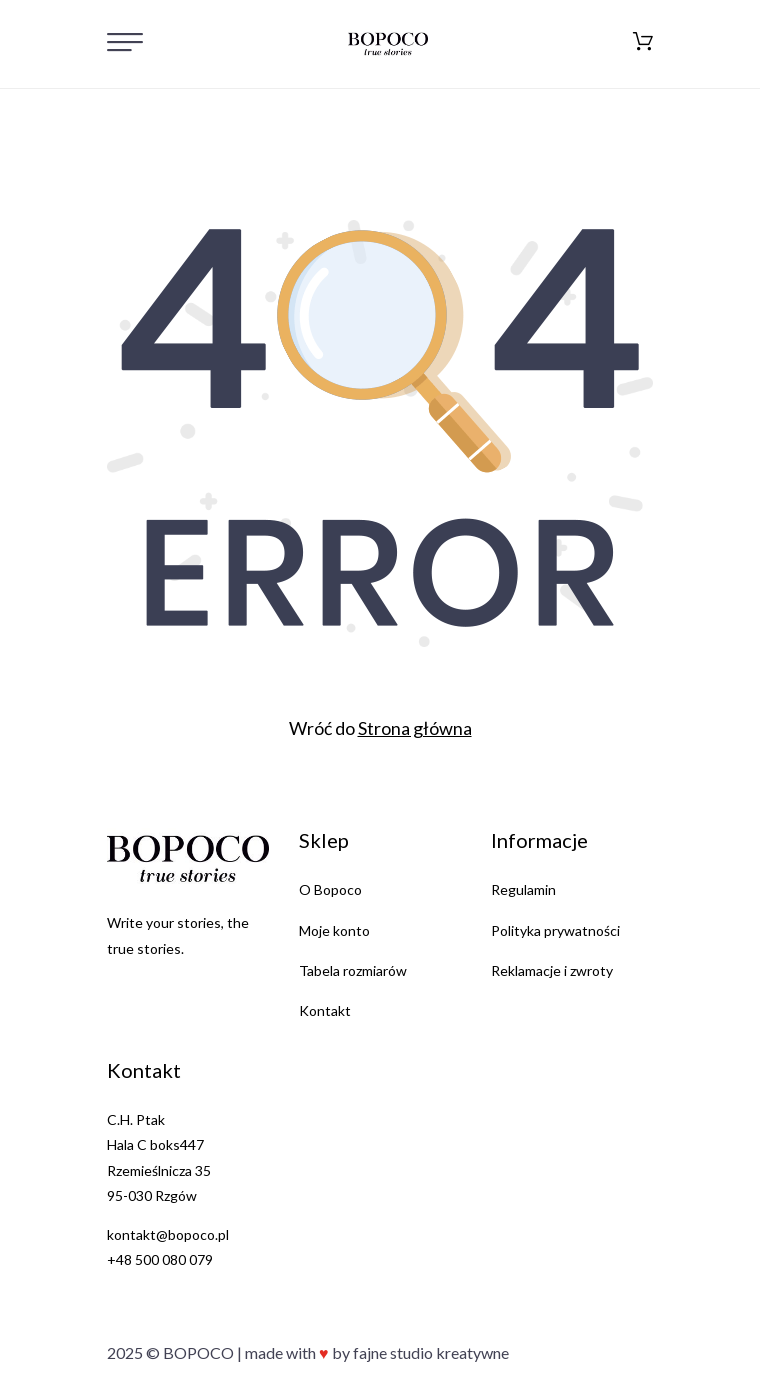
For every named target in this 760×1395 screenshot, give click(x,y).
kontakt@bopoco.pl (168, 1234)
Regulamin (523, 889)
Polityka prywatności (555, 930)
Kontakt (325, 1010)
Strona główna (415, 728)
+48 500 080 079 (160, 1259)
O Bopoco (330, 889)
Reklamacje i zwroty (552, 970)
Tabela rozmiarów (353, 970)
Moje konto (334, 930)
